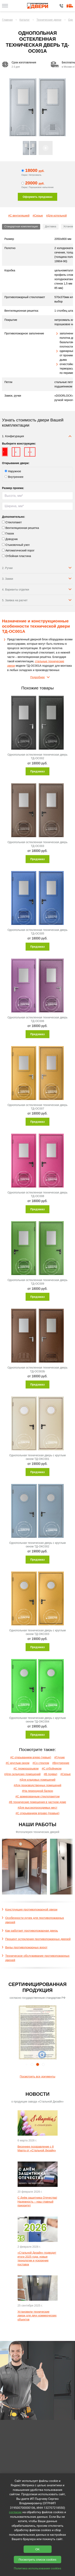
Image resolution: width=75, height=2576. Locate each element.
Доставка (50, 226)
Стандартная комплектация (21, 226)
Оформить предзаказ (37, 196)
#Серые (38, 215)
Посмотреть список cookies (37, 2559)
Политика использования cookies (37, 2568)
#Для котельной (56, 215)
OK (37, 2549)
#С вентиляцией (18, 215)
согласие (15, 2512)
